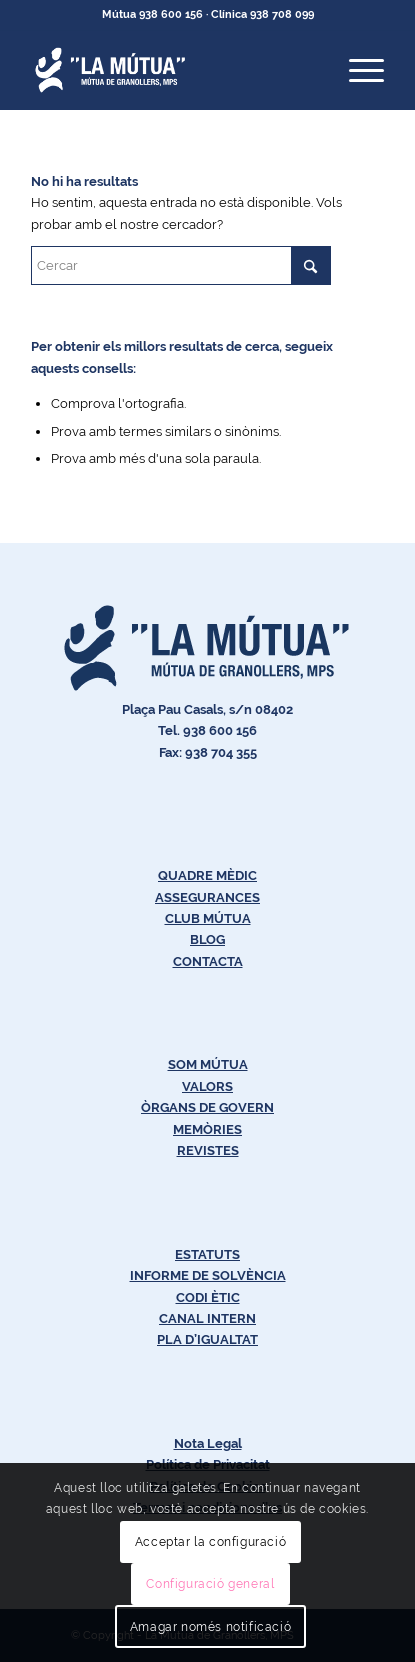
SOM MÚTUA (208, 1064)
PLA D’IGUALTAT (207, 1339)
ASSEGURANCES (207, 897)
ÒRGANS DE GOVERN (207, 1107)
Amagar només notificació (210, 1627)
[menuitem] (356, 70)
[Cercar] (181, 265)
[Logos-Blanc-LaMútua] (172, 70)
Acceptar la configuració (210, 1542)
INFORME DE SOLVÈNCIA (208, 1275)
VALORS (207, 1086)
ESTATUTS (207, 1254)
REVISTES (208, 1150)
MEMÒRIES (207, 1129)
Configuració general (210, 1584)
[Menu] (356, 70)
